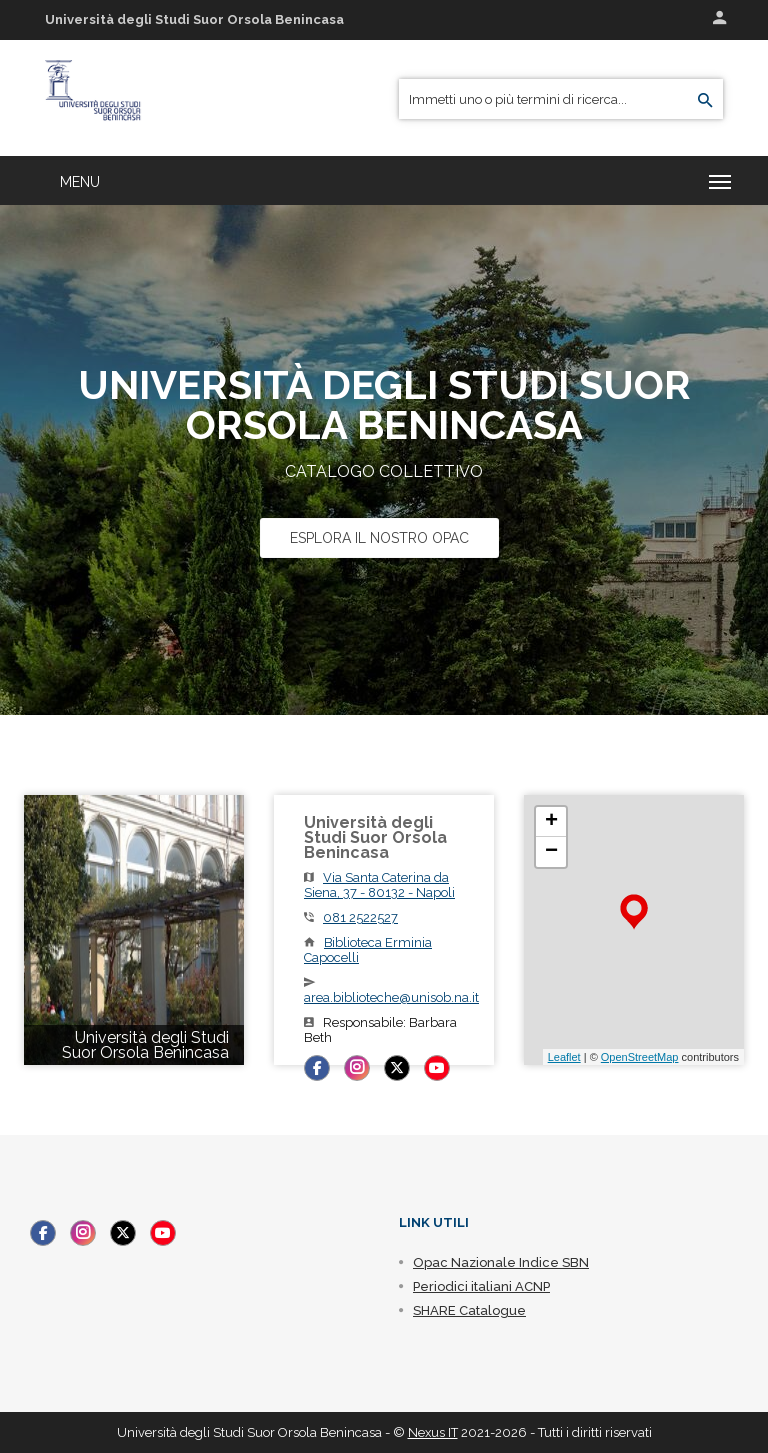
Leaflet (564, 1057)
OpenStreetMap (640, 1057)
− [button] (551, 852)
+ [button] (551, 822)
